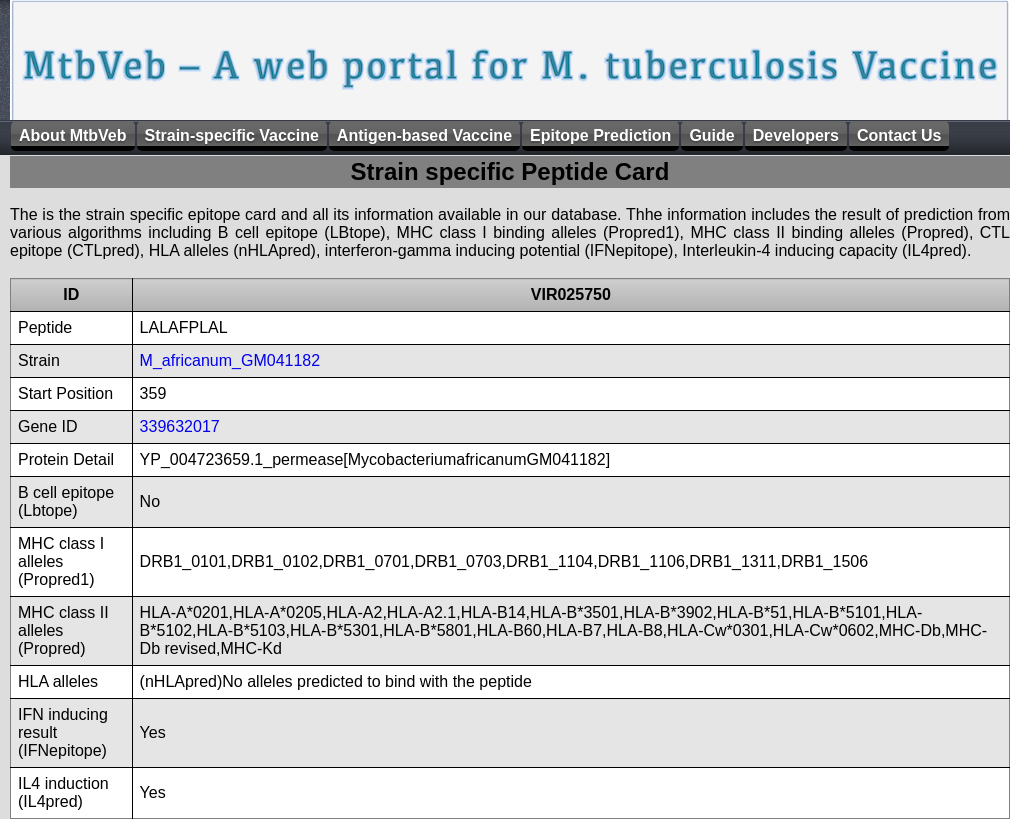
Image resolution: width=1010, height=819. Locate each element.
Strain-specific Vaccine (232, 135)
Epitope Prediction (600, 135)
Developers (796, 135)
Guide (711, 135)
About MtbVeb (73, 135)
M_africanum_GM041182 (230, 360)
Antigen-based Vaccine (424, 135)
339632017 (180, 426)
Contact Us (899, 135)
